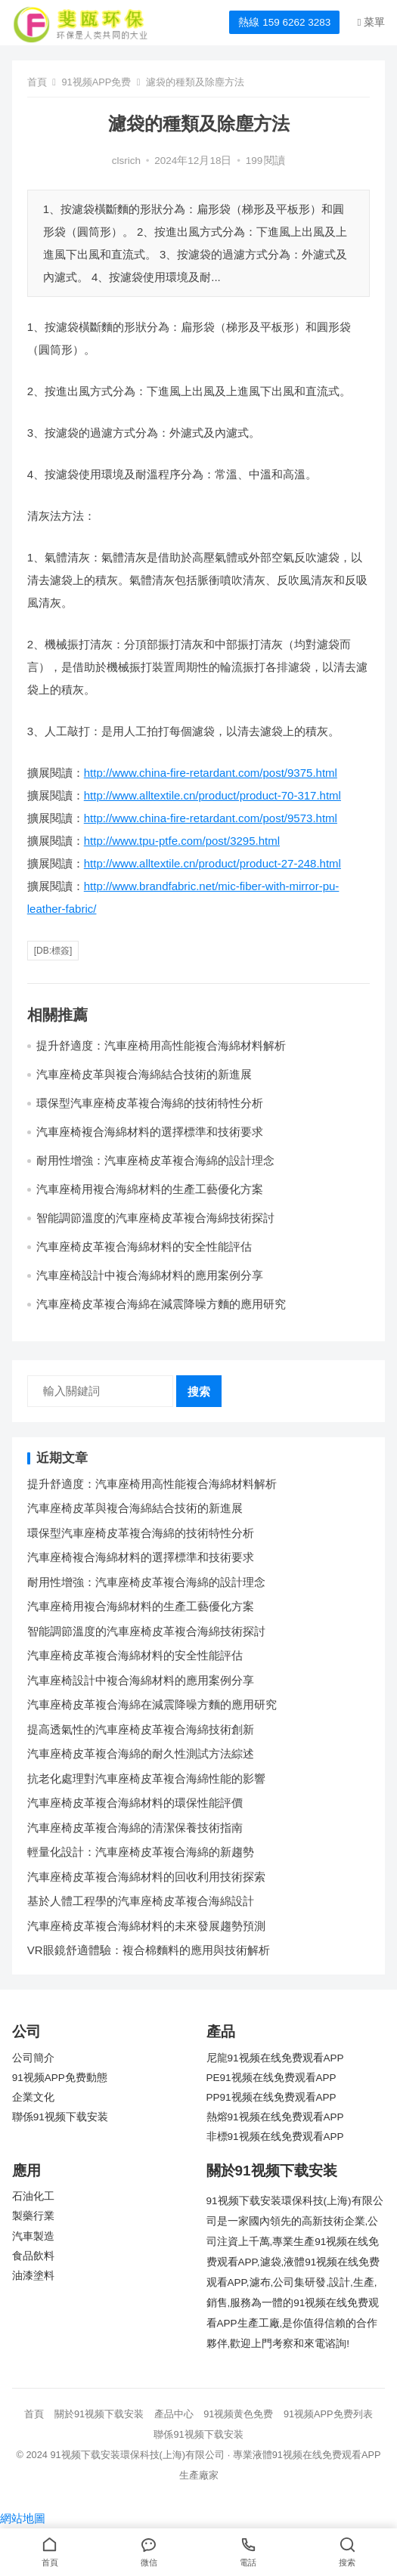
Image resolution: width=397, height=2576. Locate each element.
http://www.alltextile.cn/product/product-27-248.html (212, 863)
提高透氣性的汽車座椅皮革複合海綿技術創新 (140, 1729)
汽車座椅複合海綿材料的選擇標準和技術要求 (149, 1131)
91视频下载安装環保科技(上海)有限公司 (137, 2454)
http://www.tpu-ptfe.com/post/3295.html (182, 840)
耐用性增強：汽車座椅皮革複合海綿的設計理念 (155, 1160)
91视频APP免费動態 (59, 2077)
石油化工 (33, 2196)
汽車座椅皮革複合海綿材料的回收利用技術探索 (146, 1876)
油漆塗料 (33, 2275)
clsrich (126, 160)
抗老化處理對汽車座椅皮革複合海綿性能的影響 (146, 1778)
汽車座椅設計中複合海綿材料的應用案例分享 (149, 1275)
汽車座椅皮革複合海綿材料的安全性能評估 (144, 1246)
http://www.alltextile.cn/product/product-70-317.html (212, 795)
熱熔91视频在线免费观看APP (275, 2117)
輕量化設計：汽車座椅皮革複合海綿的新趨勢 (140, 1851)
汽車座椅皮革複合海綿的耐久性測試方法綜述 (140, 1753)
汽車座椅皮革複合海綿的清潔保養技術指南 (135, 1827)
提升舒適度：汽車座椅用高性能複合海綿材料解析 (152, 1483)
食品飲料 (33, 2256)
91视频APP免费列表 (328, 2414)
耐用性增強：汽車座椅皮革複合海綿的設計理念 (146, 1582)
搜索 (199, 1391)
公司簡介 (33, 2058)
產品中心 (174, 2414)
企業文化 (33, 2097)
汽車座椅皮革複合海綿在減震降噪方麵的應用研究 (161, 1303)
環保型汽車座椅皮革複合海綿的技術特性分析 (149, 1102)
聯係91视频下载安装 (60, 2117)
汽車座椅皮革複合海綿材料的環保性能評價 (135, 1802)
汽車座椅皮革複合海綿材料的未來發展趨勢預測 (146, 1925)
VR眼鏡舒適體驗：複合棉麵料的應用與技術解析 (148, 1950)
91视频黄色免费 (238, 2414)
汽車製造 (33, 2236)
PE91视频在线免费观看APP (271, 2077)
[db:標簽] (53, 950)
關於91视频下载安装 (99, 2414)
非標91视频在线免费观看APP (275, 2136)
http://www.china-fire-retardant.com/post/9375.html (210, 772)
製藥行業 (33, 2216)
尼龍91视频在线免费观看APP (275, 2058)
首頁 (37, 82)
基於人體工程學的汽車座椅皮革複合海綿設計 (140, 1900)
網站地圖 (22, 2518)
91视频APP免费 (97, 82)
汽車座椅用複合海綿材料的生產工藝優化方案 (149, 1189)
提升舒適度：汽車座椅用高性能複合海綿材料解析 (161, 1045)
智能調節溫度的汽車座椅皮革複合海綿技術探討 (155, 1217)
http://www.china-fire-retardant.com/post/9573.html (210, 818)
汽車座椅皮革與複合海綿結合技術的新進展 (144, 1074)
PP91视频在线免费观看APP (271, 2097)
